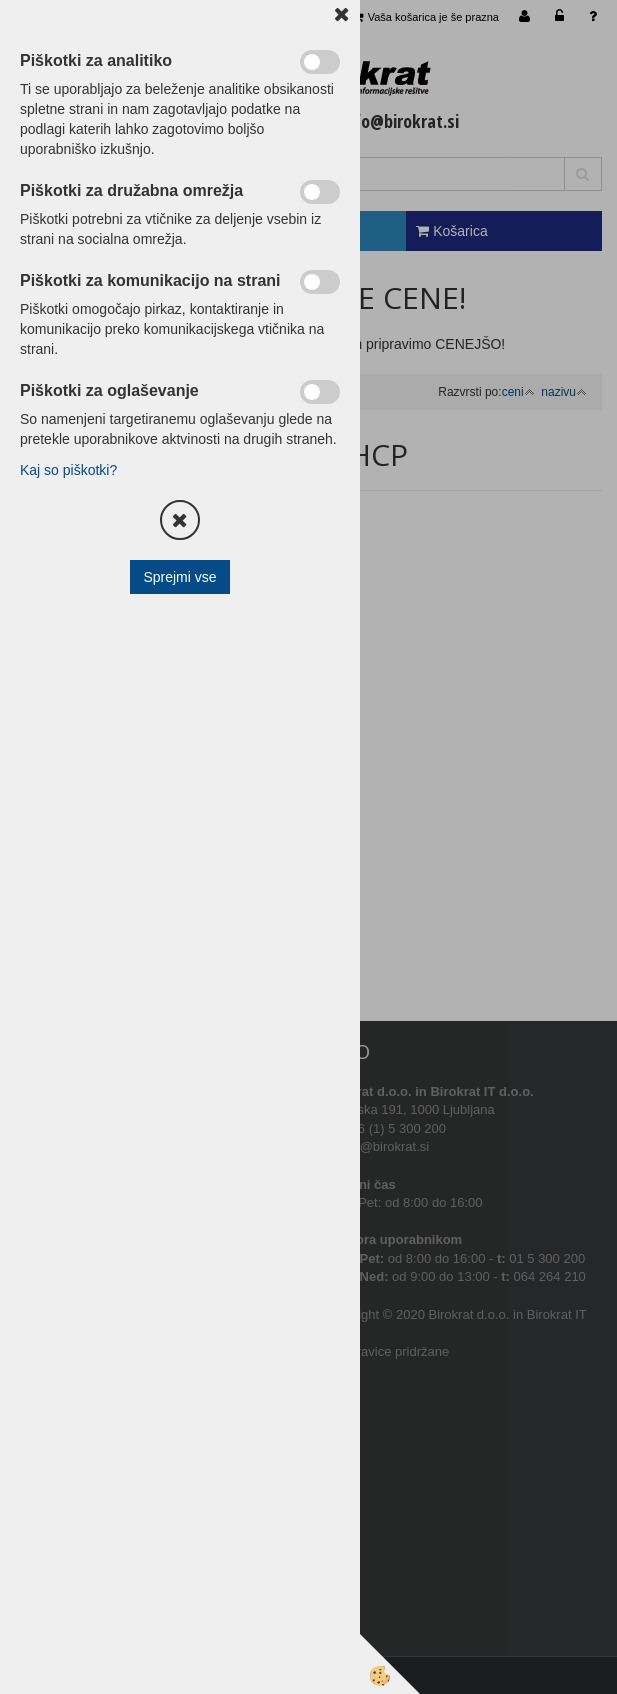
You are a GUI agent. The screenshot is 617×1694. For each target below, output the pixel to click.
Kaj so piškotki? (68, 470)
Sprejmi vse (179, 577)
